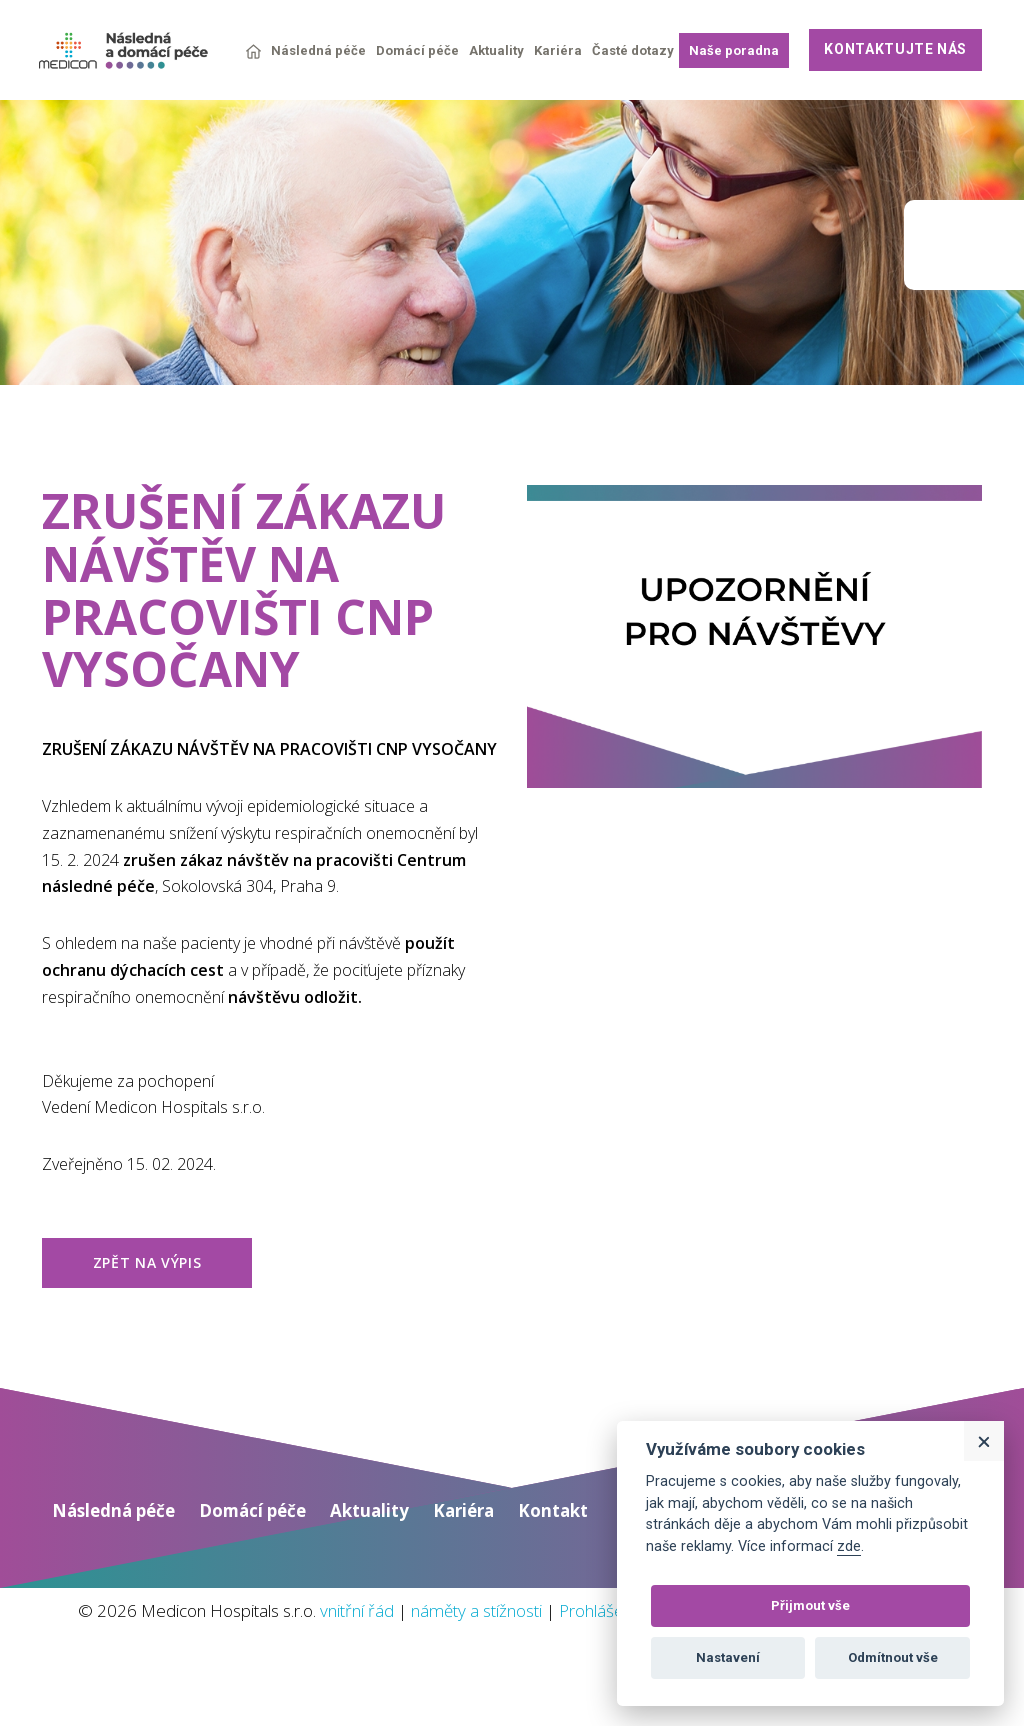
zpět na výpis (147, 1300)
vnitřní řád (431, 1651)
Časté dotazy (633, 50)
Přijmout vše (810, 1605)
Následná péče (318, 50)
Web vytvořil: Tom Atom (886, 1711)
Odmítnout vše (893, 1657)
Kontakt (584, 1551)
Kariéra (558, 50)
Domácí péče (417, 50)
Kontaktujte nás (895, 49)
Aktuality (496, 50)
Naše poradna (734, 50)
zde (849, 1546)
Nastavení (728, 1657)
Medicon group (964, 245)
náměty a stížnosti (565, 1651)
